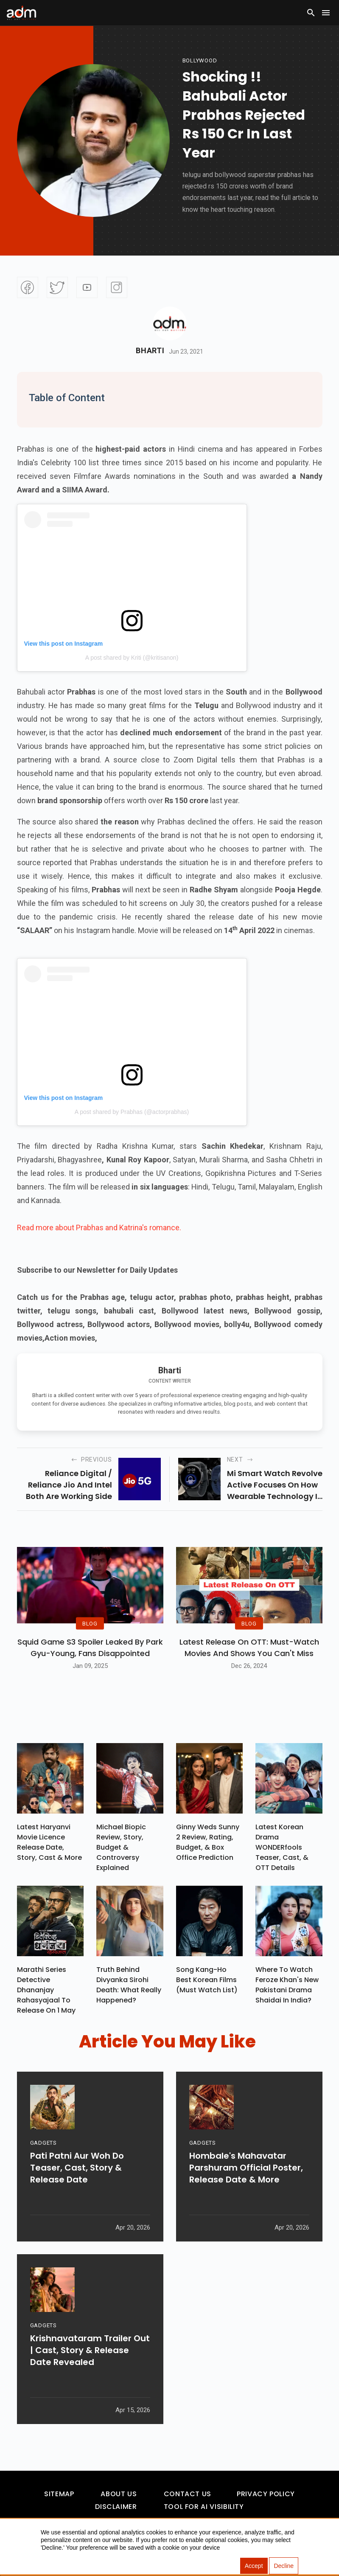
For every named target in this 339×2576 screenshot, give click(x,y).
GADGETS (43, 2149)
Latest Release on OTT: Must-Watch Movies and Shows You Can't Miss (249, 1648)
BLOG (90, 1623)
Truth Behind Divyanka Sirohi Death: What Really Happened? (128, 1985)
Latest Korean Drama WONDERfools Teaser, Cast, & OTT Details (281, 1847)
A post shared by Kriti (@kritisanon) (132, 657)
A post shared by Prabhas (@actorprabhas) (132, 1111)
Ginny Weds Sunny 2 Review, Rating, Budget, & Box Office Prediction (207, 1842)
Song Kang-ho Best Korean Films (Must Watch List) (207, 1980)
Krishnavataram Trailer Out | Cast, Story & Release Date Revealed (90, 2356)
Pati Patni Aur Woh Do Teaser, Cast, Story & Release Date (77, 2174)
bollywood (199, 60)
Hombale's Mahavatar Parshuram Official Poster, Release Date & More (246, 2174)
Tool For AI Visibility (204, 2506)
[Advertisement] (32, 175)
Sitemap (59, 2494)
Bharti (150, 350)
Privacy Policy (266, 2494)
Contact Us (187, 2494)
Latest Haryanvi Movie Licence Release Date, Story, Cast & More (49, 1842)
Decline (284, 2565)
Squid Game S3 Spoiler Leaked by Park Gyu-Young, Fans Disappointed (90, 1648)
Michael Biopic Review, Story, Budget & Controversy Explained (121, 1847)
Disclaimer (116, 2506)
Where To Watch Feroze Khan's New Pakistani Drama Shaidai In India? (287, 1985)
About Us (119, 2494)
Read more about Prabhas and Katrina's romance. (99, 1227)
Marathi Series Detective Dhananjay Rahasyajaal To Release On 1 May (46, 1990)
